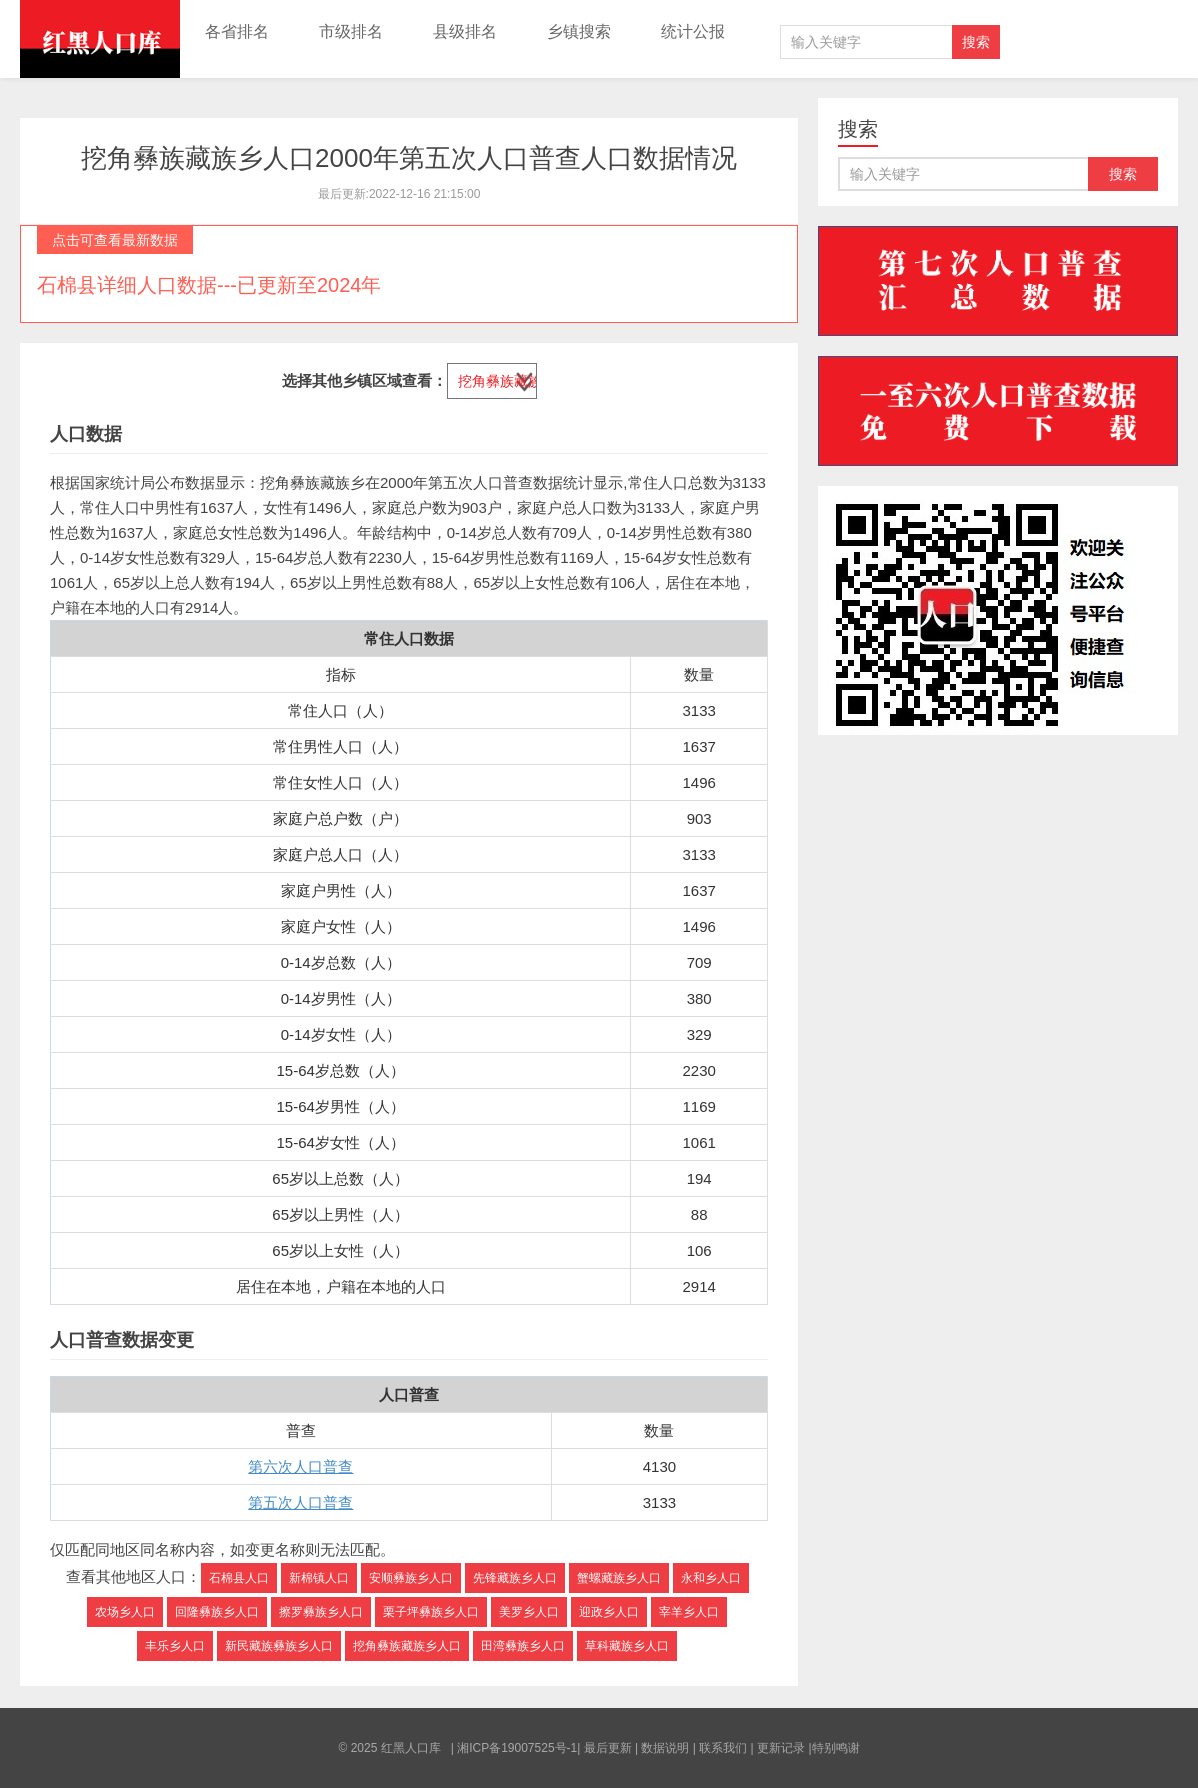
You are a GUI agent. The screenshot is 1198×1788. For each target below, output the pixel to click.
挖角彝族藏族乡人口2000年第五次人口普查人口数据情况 (409, 158)
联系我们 (723, 1748)
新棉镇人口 (319, 1578)
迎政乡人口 (609, 1612)
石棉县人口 (239, 1578)
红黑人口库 (100, 39)
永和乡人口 (711, 1578)
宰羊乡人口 (689, 1612)
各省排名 (237, 31)
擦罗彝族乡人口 (321, 1612)
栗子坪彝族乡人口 (431, 1612)
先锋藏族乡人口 (515, 1578)
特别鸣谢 (836, 1748)
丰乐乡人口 (175, 1646)
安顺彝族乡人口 (411, 1578)
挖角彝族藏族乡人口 (407, 1646)
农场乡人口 (125, 1612)
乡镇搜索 (579, 31)
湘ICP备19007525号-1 (517, 1748)
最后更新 (608, 1748)
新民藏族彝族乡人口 (279, 1646)
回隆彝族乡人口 (217, 1612)
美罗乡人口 (529, 1612)
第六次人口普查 (300, 1466)
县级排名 (465, 31)
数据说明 (665, 1748)
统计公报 (693, 31)
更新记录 (781, 1748)
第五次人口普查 (300, 1502)
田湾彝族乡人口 (523, 1646)
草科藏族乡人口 (627, 1646)
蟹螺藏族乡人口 (619, 1578)
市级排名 (351, 31)
